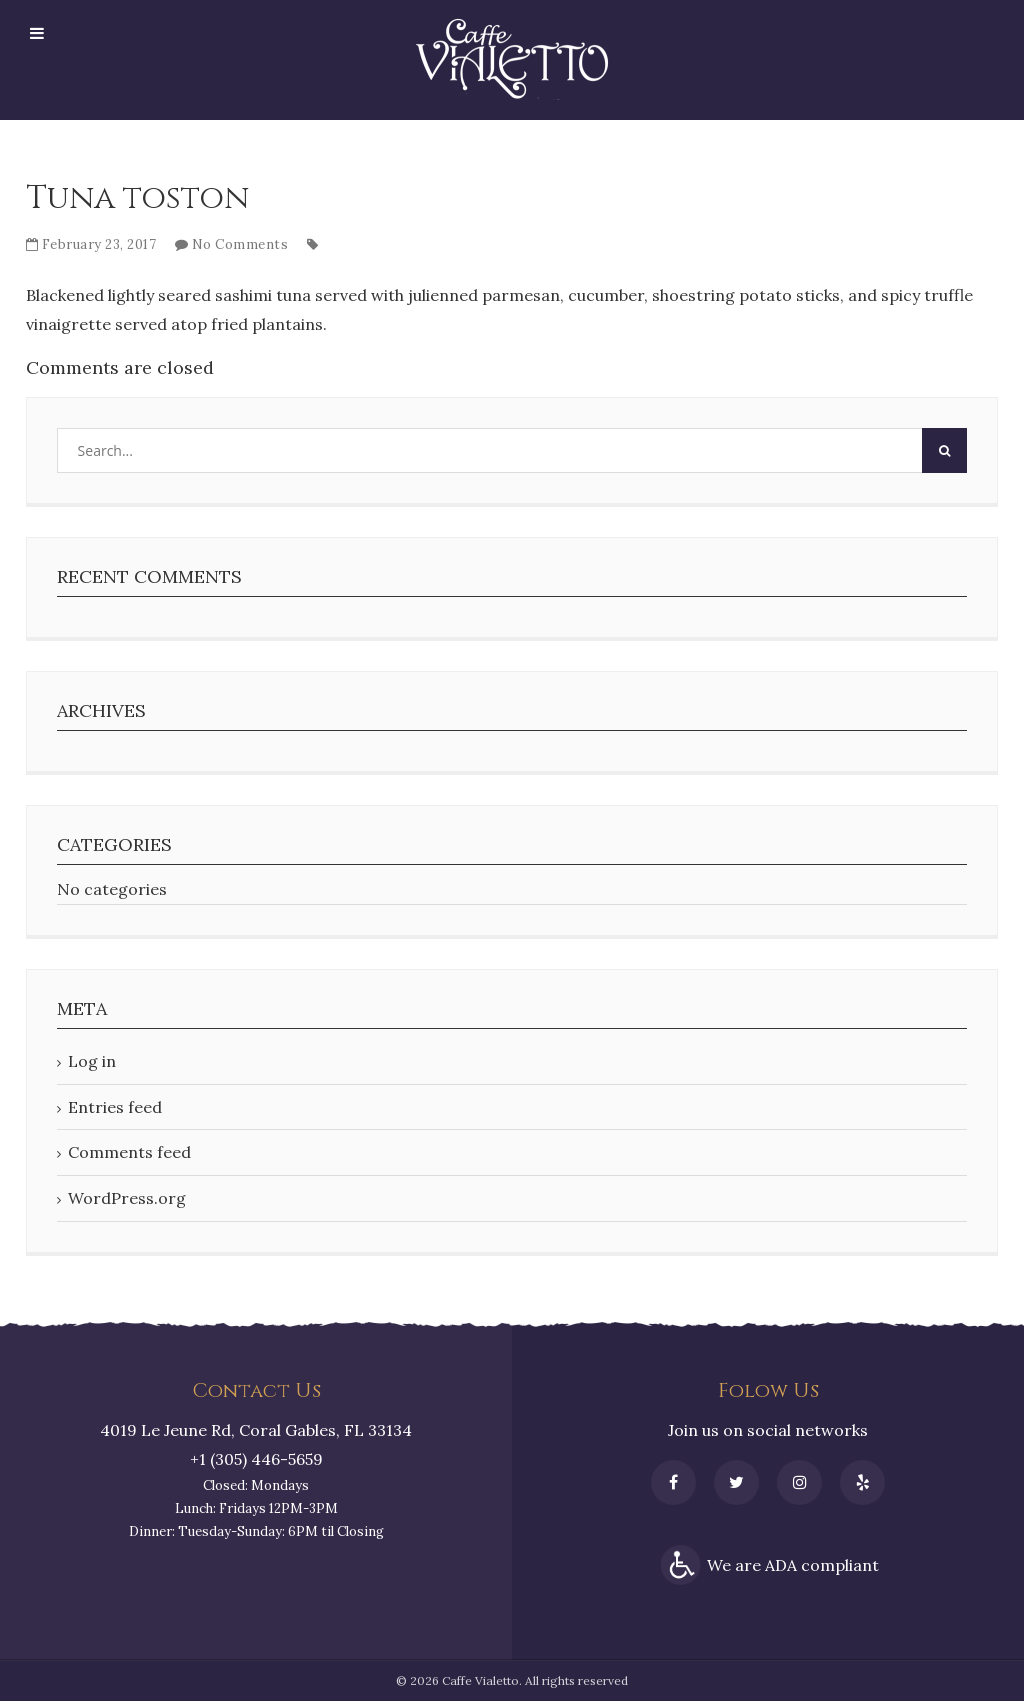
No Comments (240, 244)
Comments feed (129, 1152)
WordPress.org (127, 1198)
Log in (92, 1061)
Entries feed (115, 1107)
